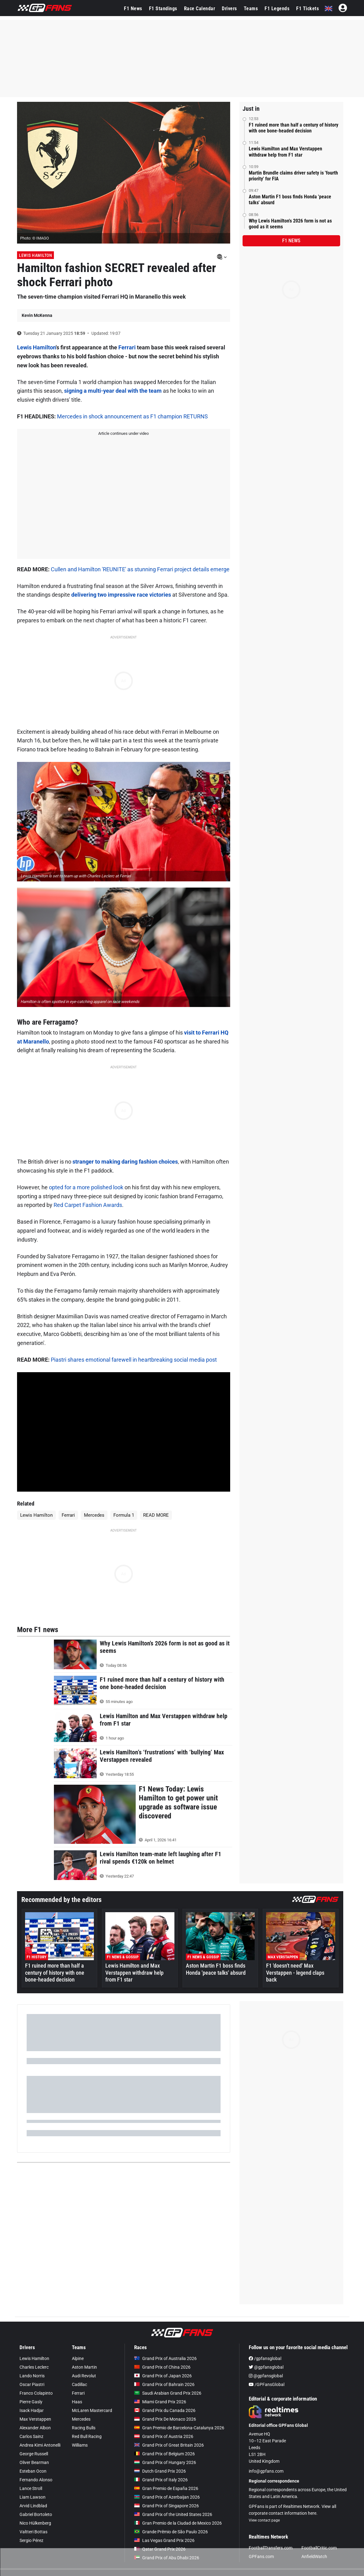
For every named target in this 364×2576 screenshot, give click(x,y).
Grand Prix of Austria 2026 (163, 2436)
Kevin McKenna (37, 315)
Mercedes (94, 1515)
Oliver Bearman (34, 2462)
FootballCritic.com (319, 2547)
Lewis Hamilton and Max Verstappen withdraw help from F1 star (285, 152)
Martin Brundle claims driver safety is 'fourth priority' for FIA (293, 176)
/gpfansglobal (265, 2358)
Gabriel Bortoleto (36, 2514)
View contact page (264, 2520)
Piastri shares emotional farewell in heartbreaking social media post (134, 1359)
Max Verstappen (35, 2419)
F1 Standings (163, 8)
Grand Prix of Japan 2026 (163, 2375)
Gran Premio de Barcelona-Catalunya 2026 (179, 2427)
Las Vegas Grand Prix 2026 (164, 2540)
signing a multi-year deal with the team (113, 390)
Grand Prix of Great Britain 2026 (169, 2445)
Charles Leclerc (34, 2367)
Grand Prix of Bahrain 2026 (164, 2384)
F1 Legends (277, 8)
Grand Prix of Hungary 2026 (165, 2462)
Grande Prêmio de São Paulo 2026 (171, 2531)
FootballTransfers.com (270, 2547)
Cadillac (79, 2384)
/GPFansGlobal (266, 2384)
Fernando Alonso (36, 2479)
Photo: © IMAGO (34, 238)
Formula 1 (123, 1515)
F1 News (133, 8)
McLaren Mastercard (92, 2410)
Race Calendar (199, 8)
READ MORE (156, 1515)
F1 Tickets (307, 8)
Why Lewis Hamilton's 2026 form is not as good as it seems (290, 224)
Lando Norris (32, 2375)
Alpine (78, 2358)
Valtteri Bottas (33, 2531)
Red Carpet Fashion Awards (88, 1205)
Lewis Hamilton (35, 255)
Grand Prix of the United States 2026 (173, 2514)
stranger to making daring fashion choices (125, 1161)
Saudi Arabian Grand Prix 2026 (167, 2393)
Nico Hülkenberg (35, 2523)
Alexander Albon (35, 2427)
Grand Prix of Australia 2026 (165, 2358)
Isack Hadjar (32, 2410)
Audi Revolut (84, 2375)
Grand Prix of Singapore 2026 (166, 2505)
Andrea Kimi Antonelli (40, 2445)
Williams (80, 2445)
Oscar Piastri (32, 2384)
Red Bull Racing (87, 2436)
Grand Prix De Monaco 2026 (165, 2419)
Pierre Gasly (31, 2401)
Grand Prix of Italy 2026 (161, 2479)
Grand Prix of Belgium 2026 (164, 2453)
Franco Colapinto (36, 2393)
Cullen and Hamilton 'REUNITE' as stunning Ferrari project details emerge (140, 569)
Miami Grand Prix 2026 (160, 2401)
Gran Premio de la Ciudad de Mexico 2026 (178, 2523)
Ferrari (127, 347)
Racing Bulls (83, 2427)
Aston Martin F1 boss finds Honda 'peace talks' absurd (290, 199)
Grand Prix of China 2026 (162, 2367)
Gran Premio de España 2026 (166, 2488)
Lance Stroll (31, 2488)
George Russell (34, 2453)
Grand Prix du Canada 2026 (164, 2410)
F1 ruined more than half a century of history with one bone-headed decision (293, 128)
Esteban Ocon (33, 2471)
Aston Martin (84, 2367)
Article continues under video (123, 433)
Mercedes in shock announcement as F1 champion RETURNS (132, 416)
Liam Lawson (33, 2497)
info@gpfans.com (266, 2471)
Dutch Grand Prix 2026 (160, 2471)
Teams (251, 8)
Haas (77, 2401)
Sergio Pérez (31, 2540)
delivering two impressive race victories (121, 594)
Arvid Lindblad (33, 2505)
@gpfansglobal (266, 2367)
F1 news (291, 241)
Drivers (229, 8)
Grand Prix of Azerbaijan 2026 (167, 2497)
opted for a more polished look (86, 1187)
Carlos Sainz (31, 2436)
